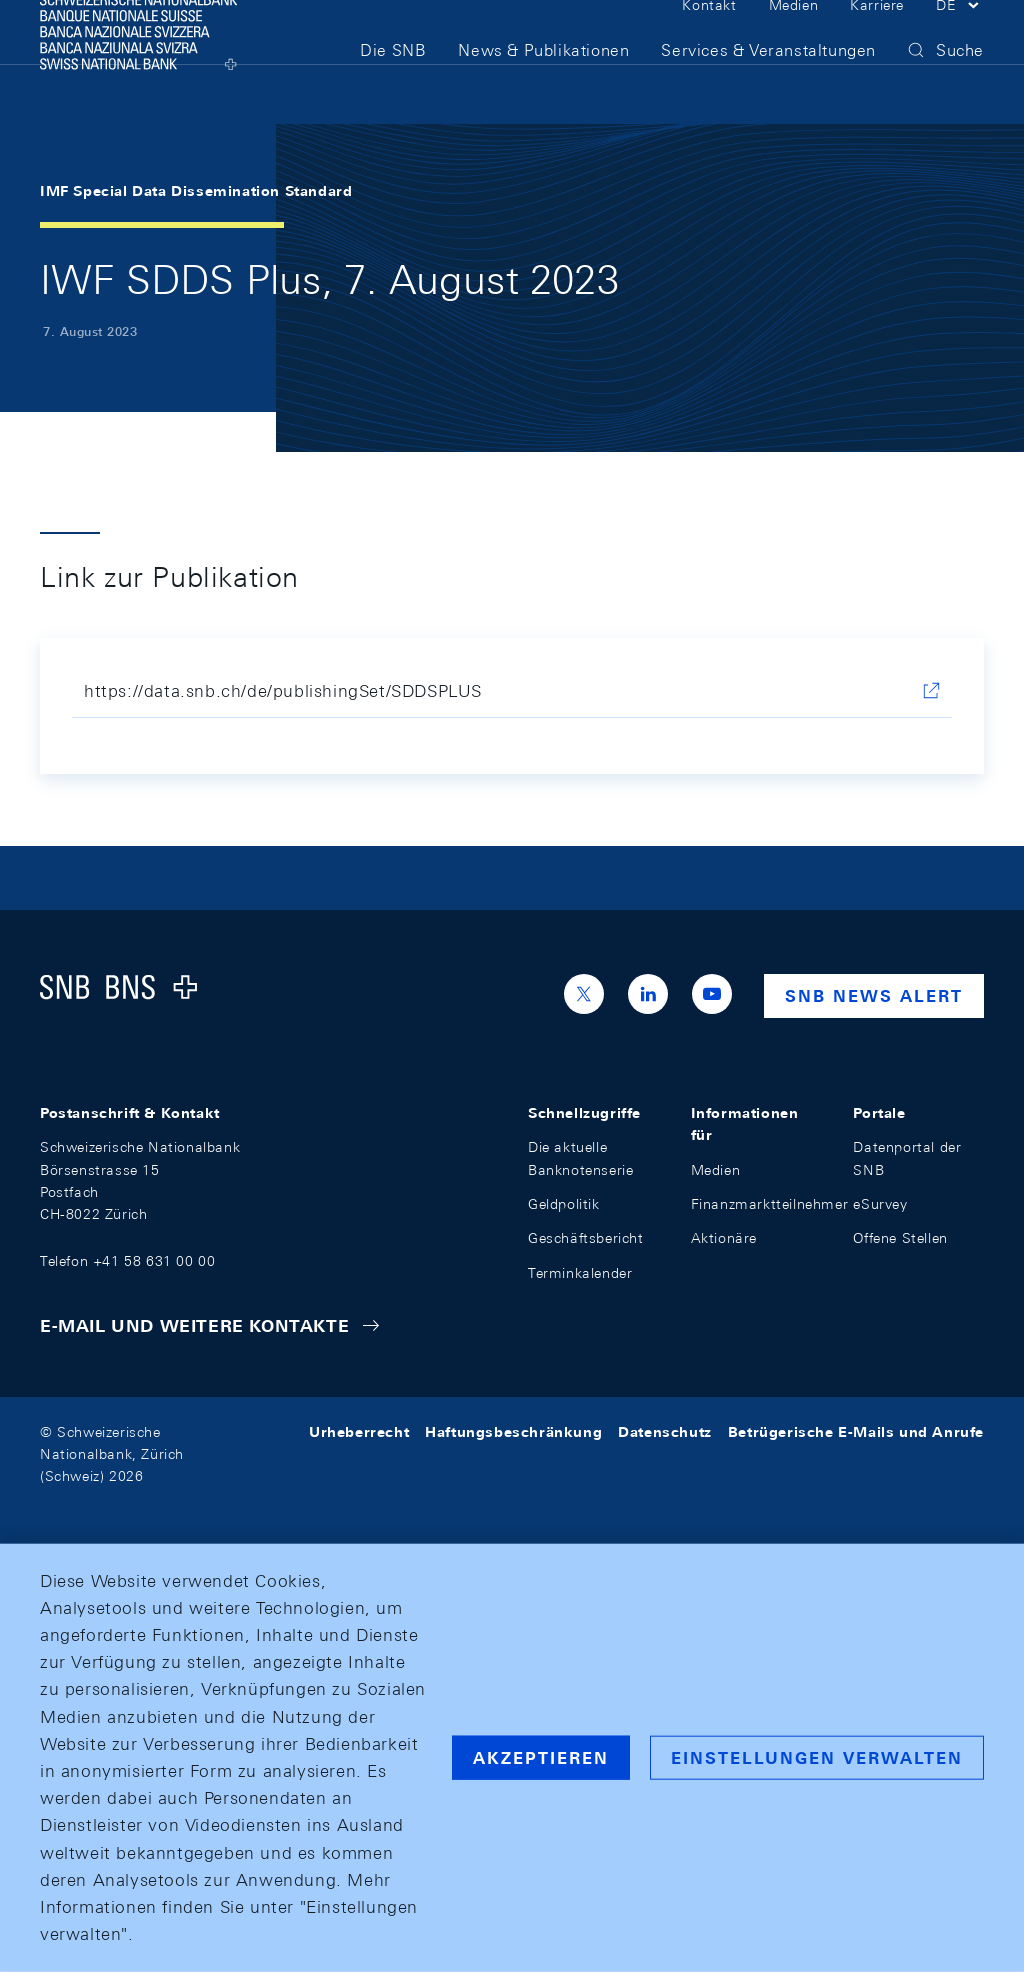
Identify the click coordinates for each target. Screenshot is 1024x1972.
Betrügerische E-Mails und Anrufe (856, 1432)
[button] (960, 38)
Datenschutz (665, 1432)
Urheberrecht (359, 1432)
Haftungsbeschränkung (513, 1432)
